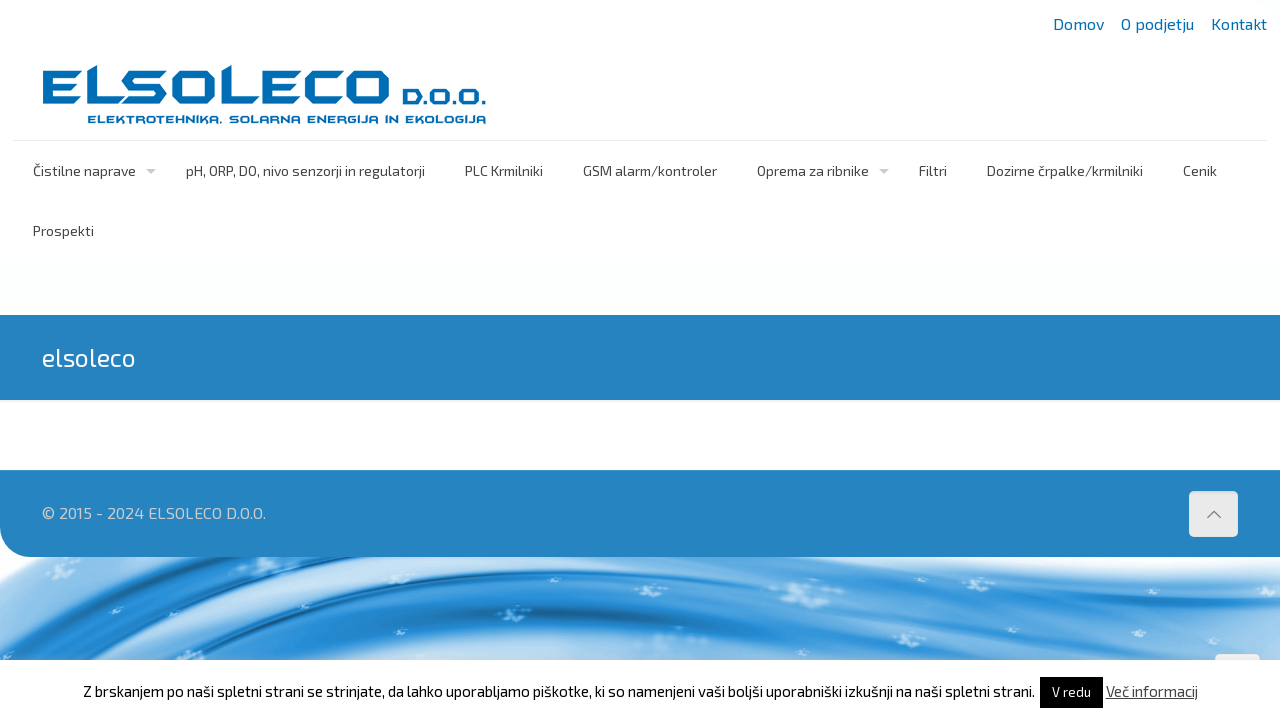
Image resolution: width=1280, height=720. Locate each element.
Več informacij (1152, 691)
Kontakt (1239, 23)
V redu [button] (1071, 692)
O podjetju (1157, 23)
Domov (1078, 23)
